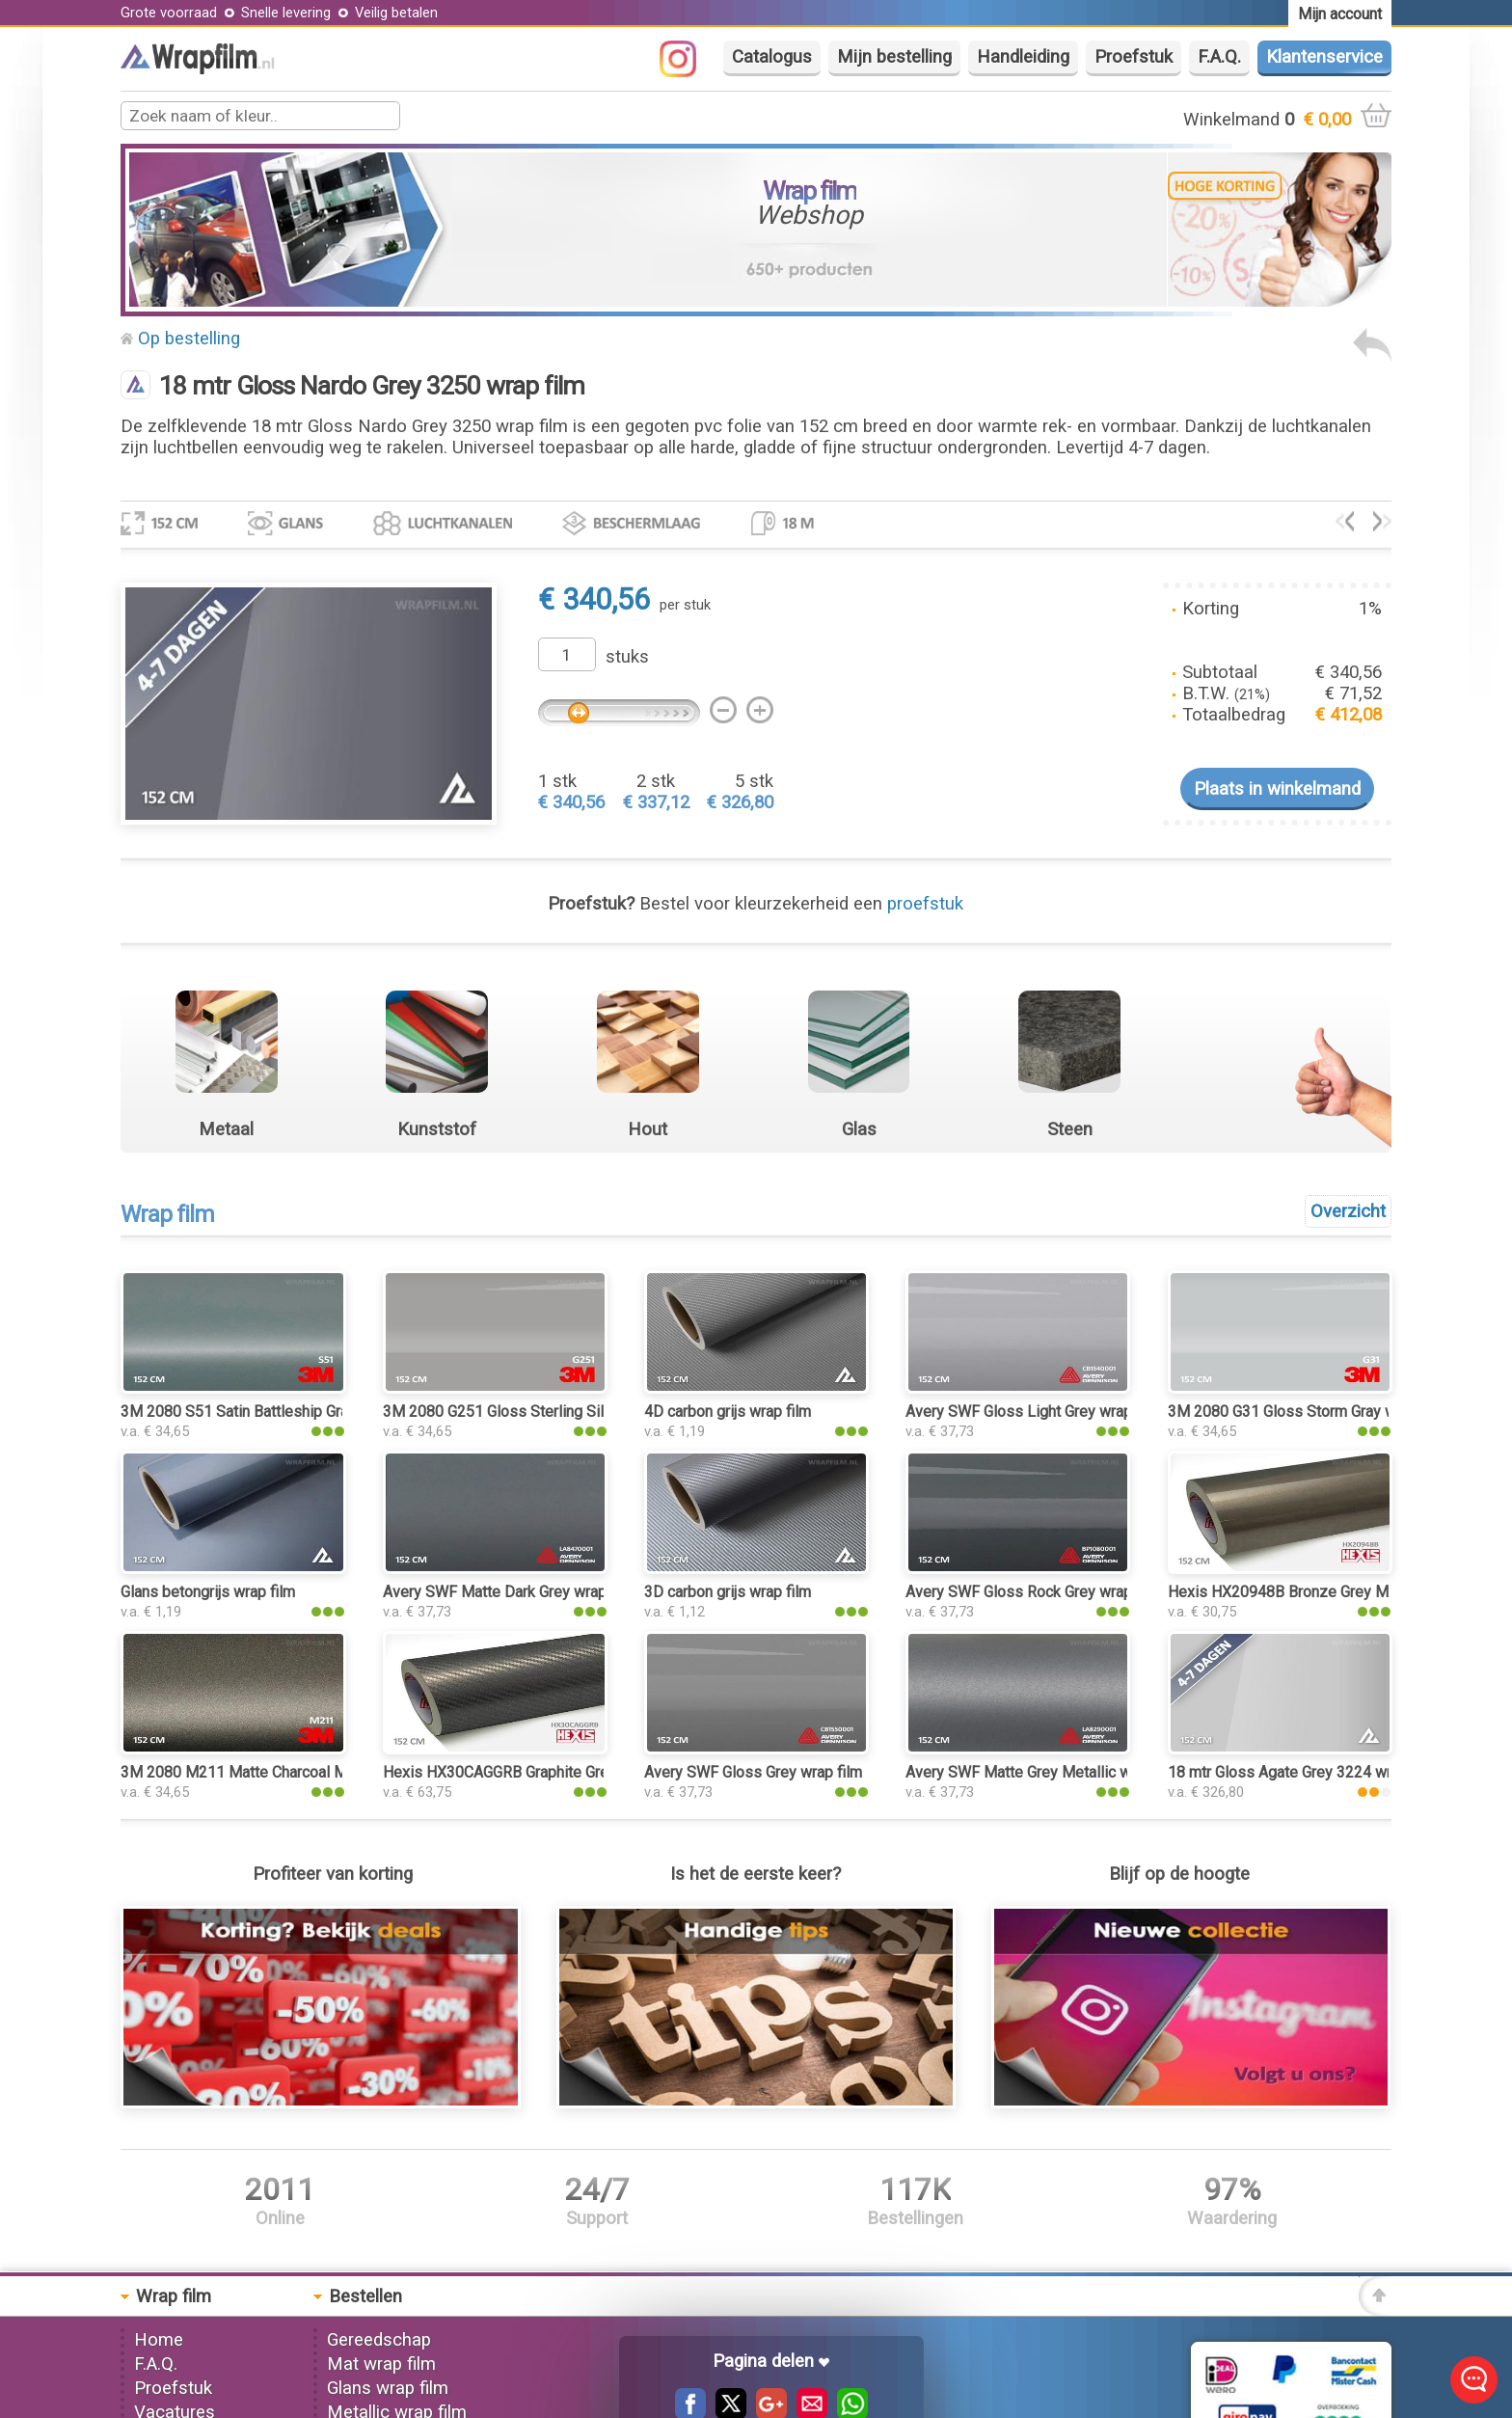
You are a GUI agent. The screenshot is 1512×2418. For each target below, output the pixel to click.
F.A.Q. (1219, 57)
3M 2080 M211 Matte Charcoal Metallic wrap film (287, 1772)
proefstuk (925, 903)
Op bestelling (189, 338)
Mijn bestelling (894, 57)
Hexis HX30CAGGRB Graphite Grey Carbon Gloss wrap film (579, 1772)
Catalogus (772, 57)
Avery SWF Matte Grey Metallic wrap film (1043, 1772)
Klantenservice (1324, 57)
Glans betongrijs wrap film (208, 1592)
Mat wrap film (381, 2364)
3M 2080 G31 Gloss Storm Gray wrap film (1307, 1411)
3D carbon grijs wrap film (727, 1592)
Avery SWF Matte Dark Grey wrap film (509, 1592)
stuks (627, 656)
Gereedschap (379, 2339)
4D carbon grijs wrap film (727, 1411)
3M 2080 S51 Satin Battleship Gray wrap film (271, 1411)
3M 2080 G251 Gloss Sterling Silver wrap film (536, 1411)
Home (158, 2339)
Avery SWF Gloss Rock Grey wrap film (1033, 1592)
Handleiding (1023, 57)
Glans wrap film (387, 2388)
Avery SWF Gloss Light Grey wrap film (1033, 1411)
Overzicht (1348, 1211)
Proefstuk (1133, 57)
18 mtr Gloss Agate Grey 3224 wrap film (1302, 1772)
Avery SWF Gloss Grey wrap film (753, 1772)
